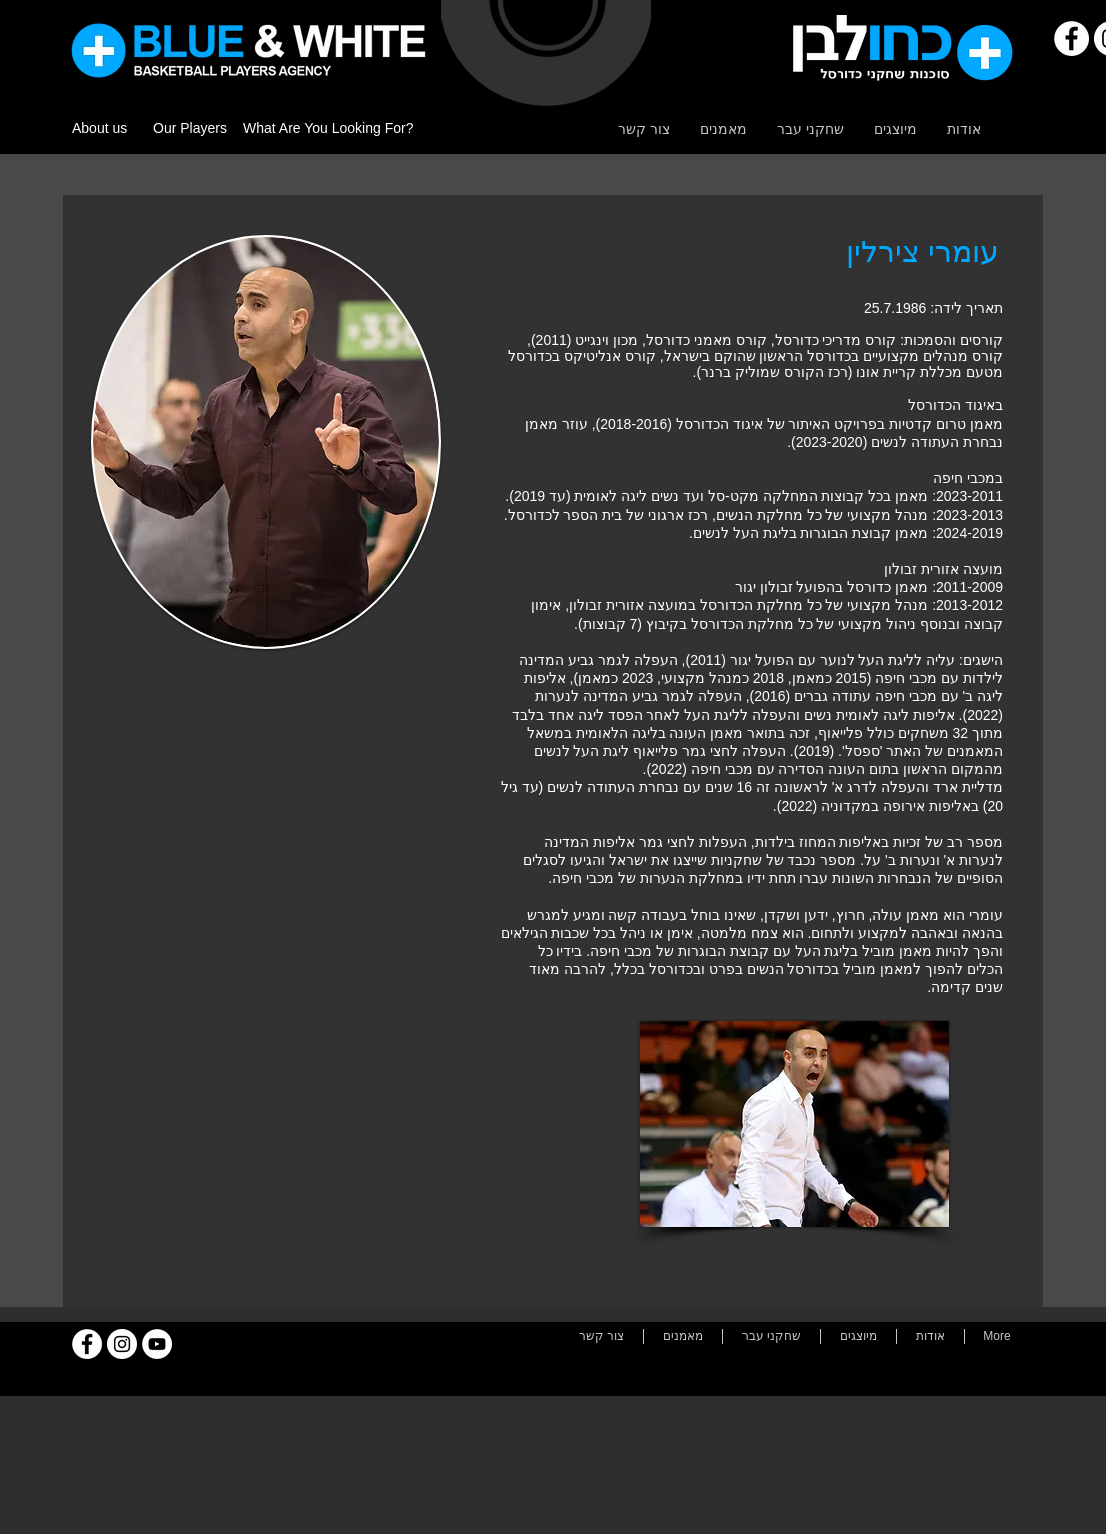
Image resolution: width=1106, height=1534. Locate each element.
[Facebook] (1071, 38)
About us (99, 128)
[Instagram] (122, 1344)
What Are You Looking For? (328, 128)
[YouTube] (157, 1344)
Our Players (190, 128)
